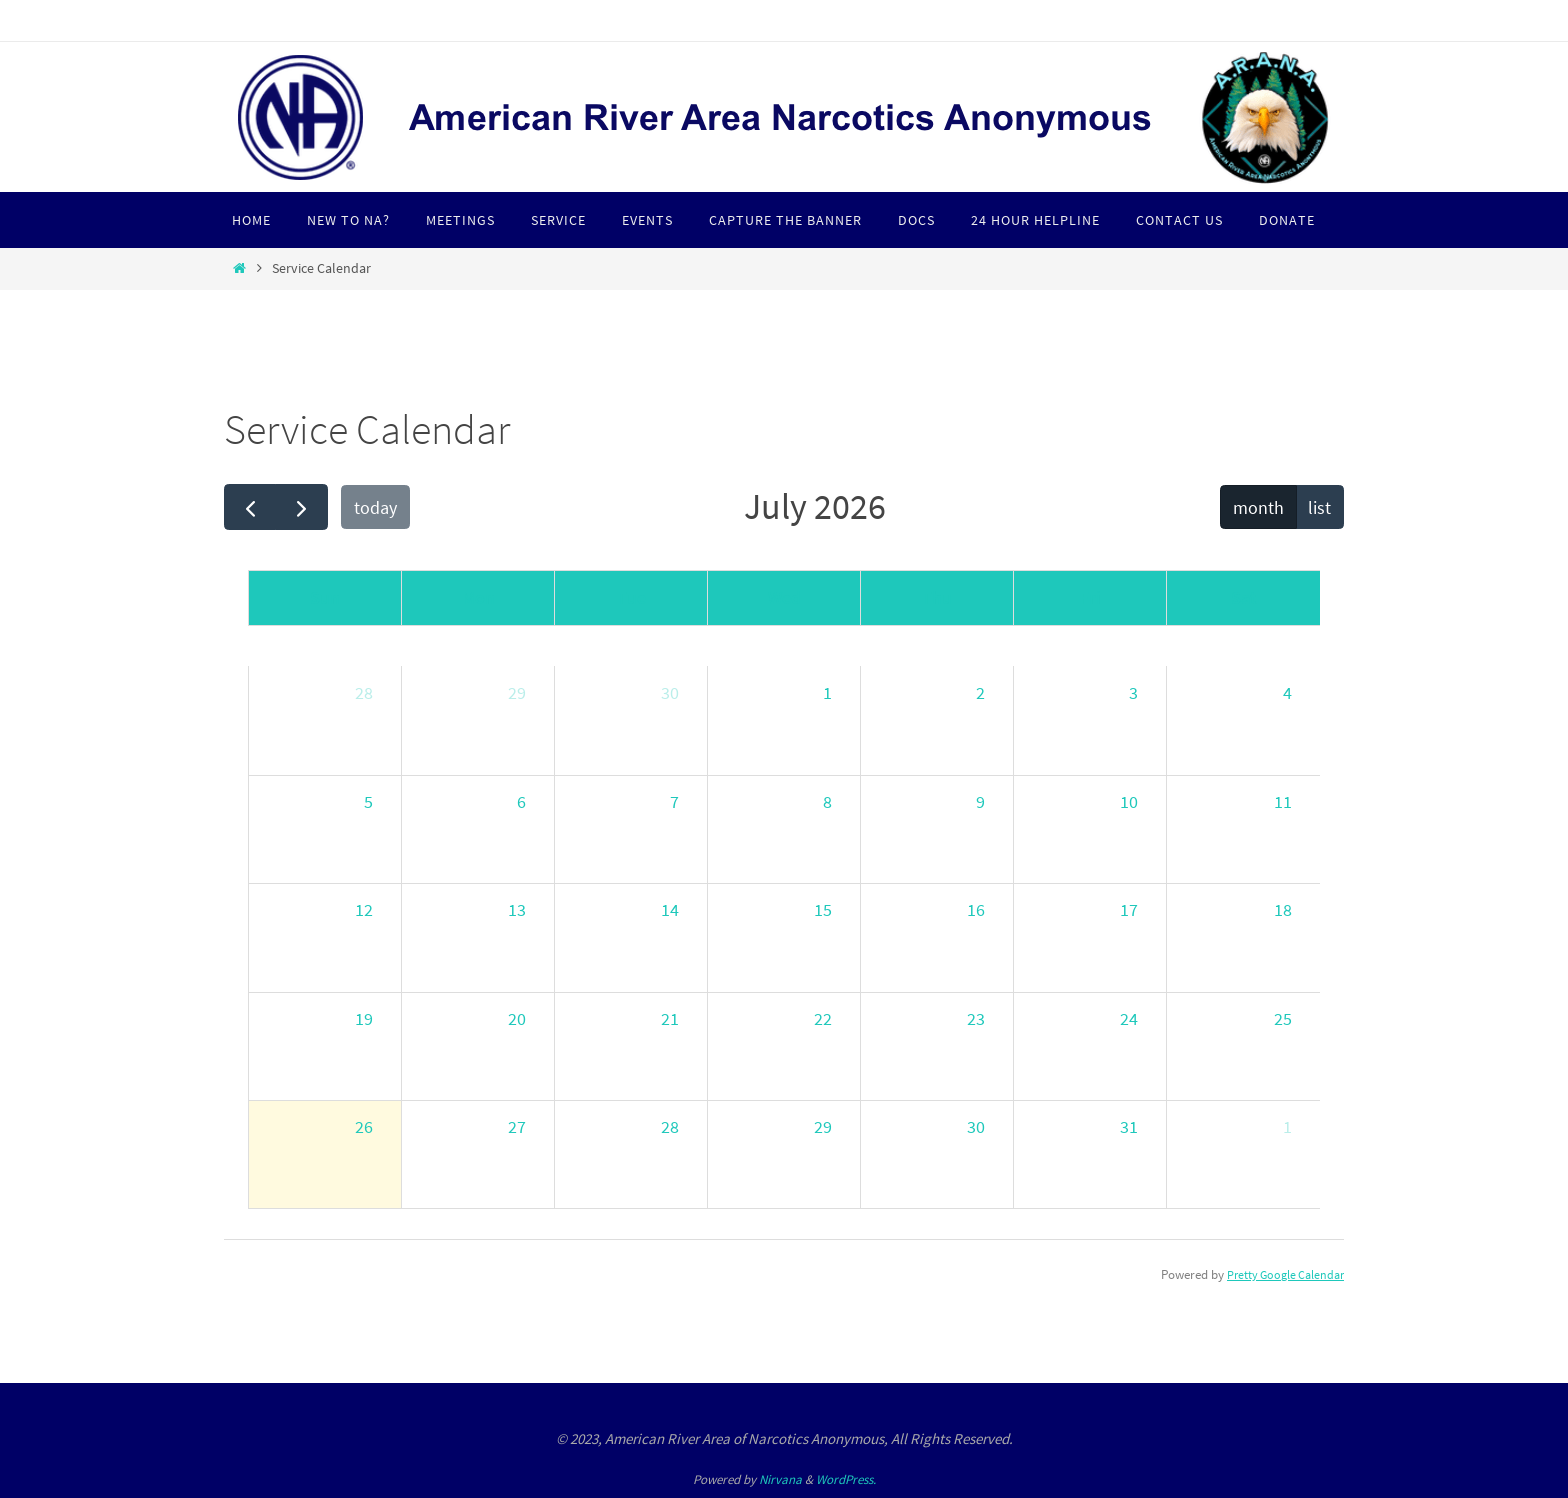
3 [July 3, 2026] (1133, 692)
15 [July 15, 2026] (823, 909)
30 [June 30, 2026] (670, 692)
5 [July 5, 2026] (368, 801)
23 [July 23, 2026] (976, 1018)
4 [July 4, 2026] (1287, 692)
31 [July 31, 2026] (1129, 1126)
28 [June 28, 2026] (364, 692)
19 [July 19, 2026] (364, 1018)
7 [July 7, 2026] (674, 801)
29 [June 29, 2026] (517, 692)
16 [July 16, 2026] (976, 909)
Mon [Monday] (478, 597)
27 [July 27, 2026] (517, 1126)
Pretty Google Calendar (1281, 1274)
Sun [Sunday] (325, 597)
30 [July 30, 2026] (976, 1126)
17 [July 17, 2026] (1129, 909)
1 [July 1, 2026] (827, 692)
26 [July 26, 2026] (364, 1126)
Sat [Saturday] (1244, 597)
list (1319, 507)
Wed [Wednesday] (784, 597)
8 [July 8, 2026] (827, 801)
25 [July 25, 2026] (1283, 1018)
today (375, 507)
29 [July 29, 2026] (823, 1126)
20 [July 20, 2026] (517, 1018)
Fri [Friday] (1090, 597)
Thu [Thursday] (937, 597)
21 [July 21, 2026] (670, 1018)
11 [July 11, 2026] (1283, 801)
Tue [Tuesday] (631, 597)
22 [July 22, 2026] (823, 1018)
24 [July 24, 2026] (1129, 1018)
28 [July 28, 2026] (670, 1126)
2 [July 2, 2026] (980, 692)
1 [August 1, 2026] (1287, 1126)
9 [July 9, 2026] (980, 801)
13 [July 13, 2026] (517, 909)
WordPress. (846, 1479)
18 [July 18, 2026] (1283, 909)
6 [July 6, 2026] (521, 801)
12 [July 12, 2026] (364, 909)
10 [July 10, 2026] (1129, 801)
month (1258, 507)
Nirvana (780, 1479)
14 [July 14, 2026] (670, 909)
